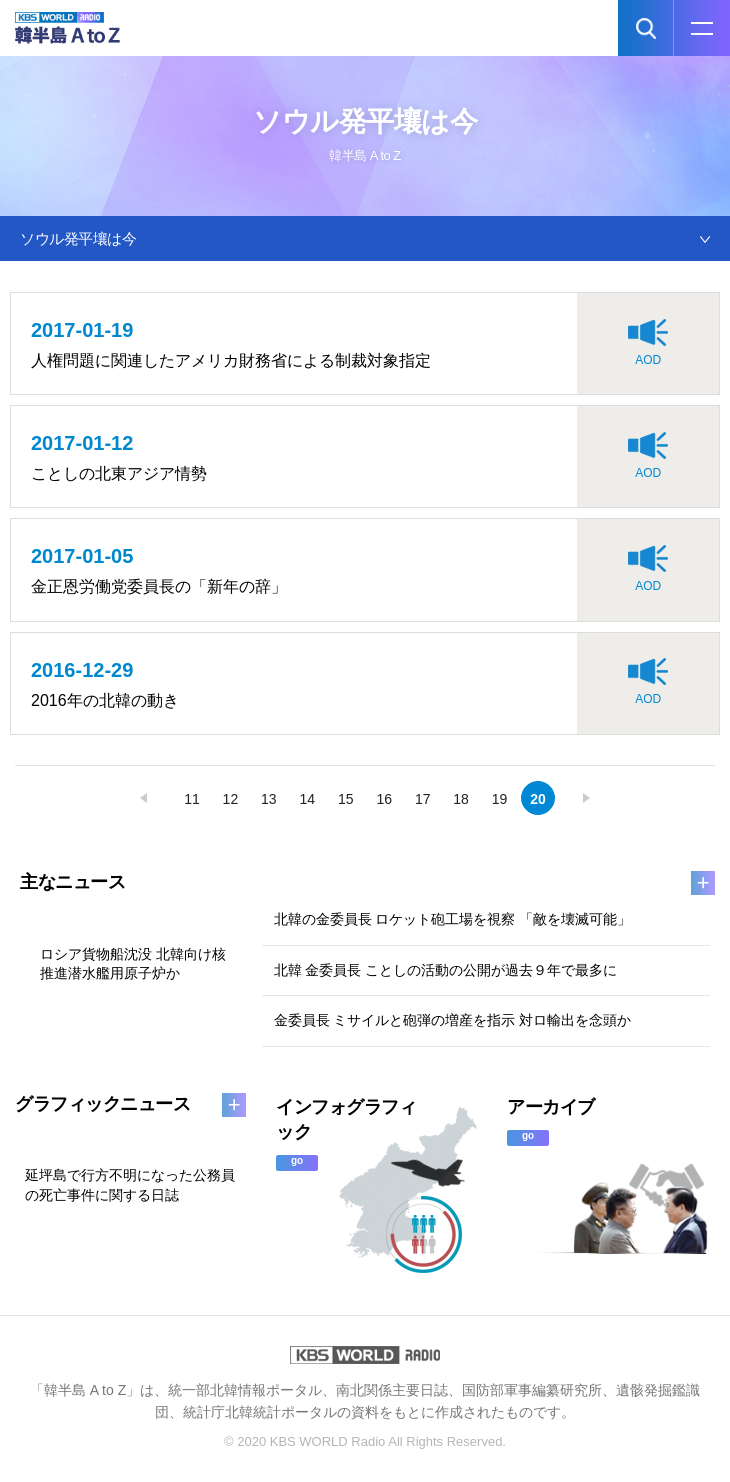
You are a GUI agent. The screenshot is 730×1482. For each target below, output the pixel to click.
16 (384, 799)
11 (192, 799)
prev (144, 798)
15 (346, 799)
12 (231, 799)
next (586, 798)
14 (308, 799)
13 (269, 799)
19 (500, 799)
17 (423, 799)
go (297, 1160)
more (703, 883)
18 (461, 799)
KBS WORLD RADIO (365, 1355)
